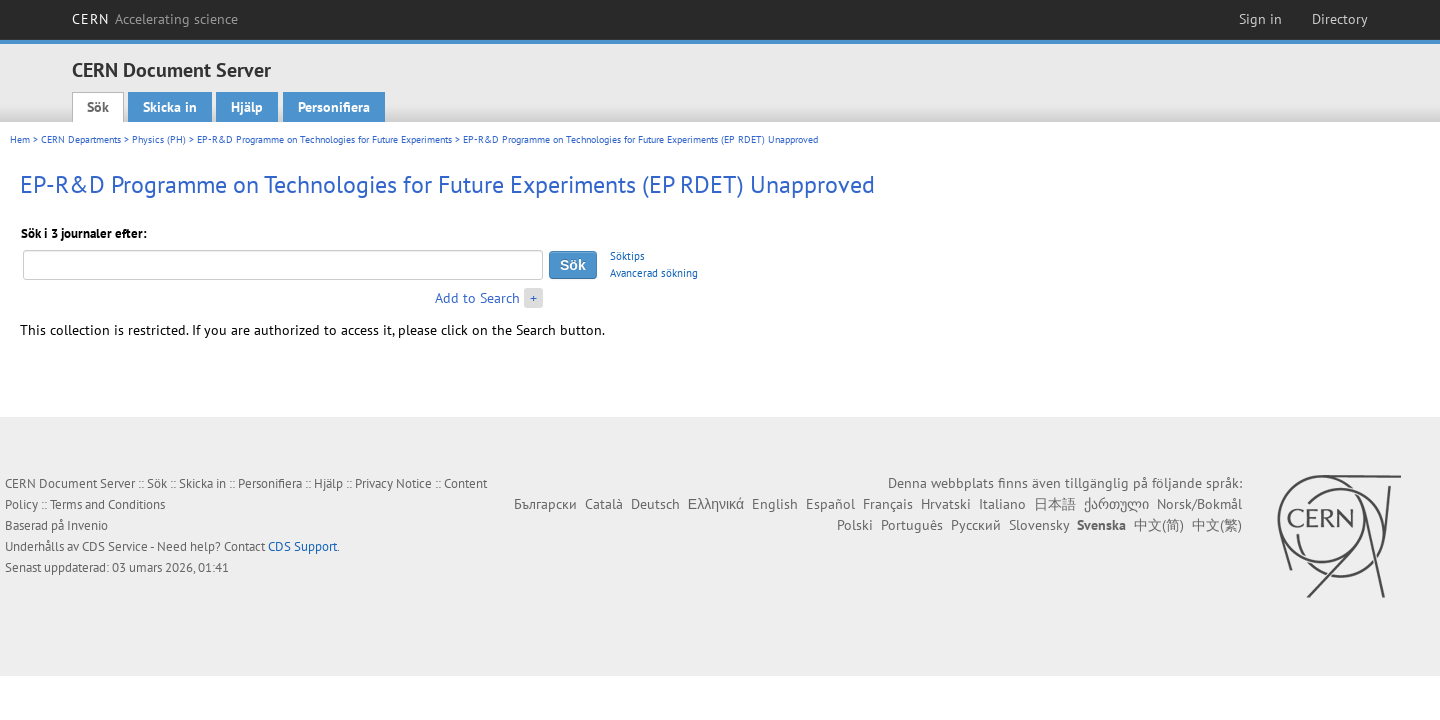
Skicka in (170, 107)
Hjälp (247, 107)
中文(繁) (1217, 525)
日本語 (1055, 504)
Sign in (1260, 19)
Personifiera (334, 107)
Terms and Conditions (107, 504)
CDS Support (302, 546)
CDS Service (115, 546)
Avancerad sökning (654, 273)
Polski (855, 525)
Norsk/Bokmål (1199, 504)
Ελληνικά (716, 504)
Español (830, 504)
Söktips (627, 256)
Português (912, 525)
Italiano (1002, 504)
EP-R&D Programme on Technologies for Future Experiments (324, 139)
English (775, 504)
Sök (98, 107)
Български (545, 504)
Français (888, 504)
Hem (20, 139)
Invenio (87, 525)
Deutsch (655, 504)
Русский (976, 525)
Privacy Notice (393, 483)
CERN (155, 19)
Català (604, 504)
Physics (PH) (159, 139)
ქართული (1116, 504)
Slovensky (1039, 525)
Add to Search (477, 298)
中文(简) (1159, 525)
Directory (1340, 19)
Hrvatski (946, 504)
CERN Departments (81, 139)
